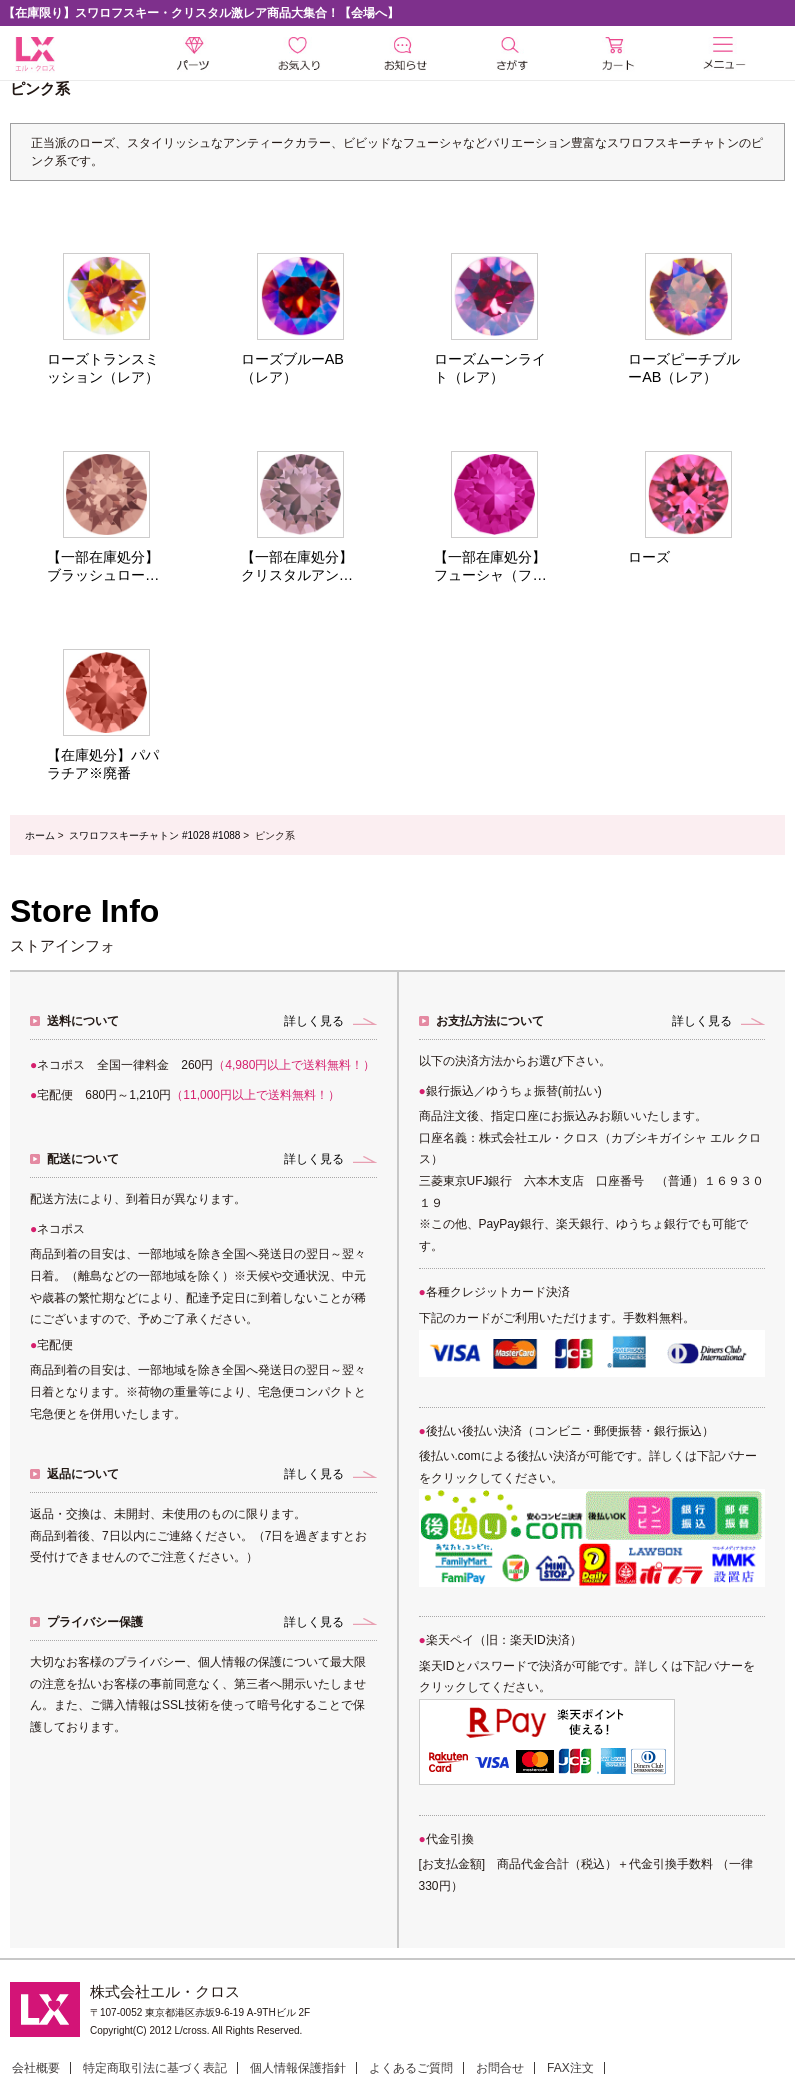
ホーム (40, 835)
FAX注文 (570, 2068)
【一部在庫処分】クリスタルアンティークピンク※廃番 (297, 566)
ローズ (649, 557)
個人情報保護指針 (298, 2068)
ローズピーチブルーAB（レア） (684, 368)
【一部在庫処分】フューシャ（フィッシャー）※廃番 (490, 566)
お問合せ (500, 2068)
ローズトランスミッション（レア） (103, 368)
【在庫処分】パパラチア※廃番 (103, 764)
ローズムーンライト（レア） (490, 368)
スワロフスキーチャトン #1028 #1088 (154, 835)
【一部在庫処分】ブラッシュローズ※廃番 (103, 566)
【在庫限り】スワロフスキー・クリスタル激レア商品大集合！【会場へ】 (201, 13)
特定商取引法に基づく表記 (155, 2068)
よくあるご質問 (411, 2068)
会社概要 (36, 2068)
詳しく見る (314, 1021)
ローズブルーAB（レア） (292, 368)
